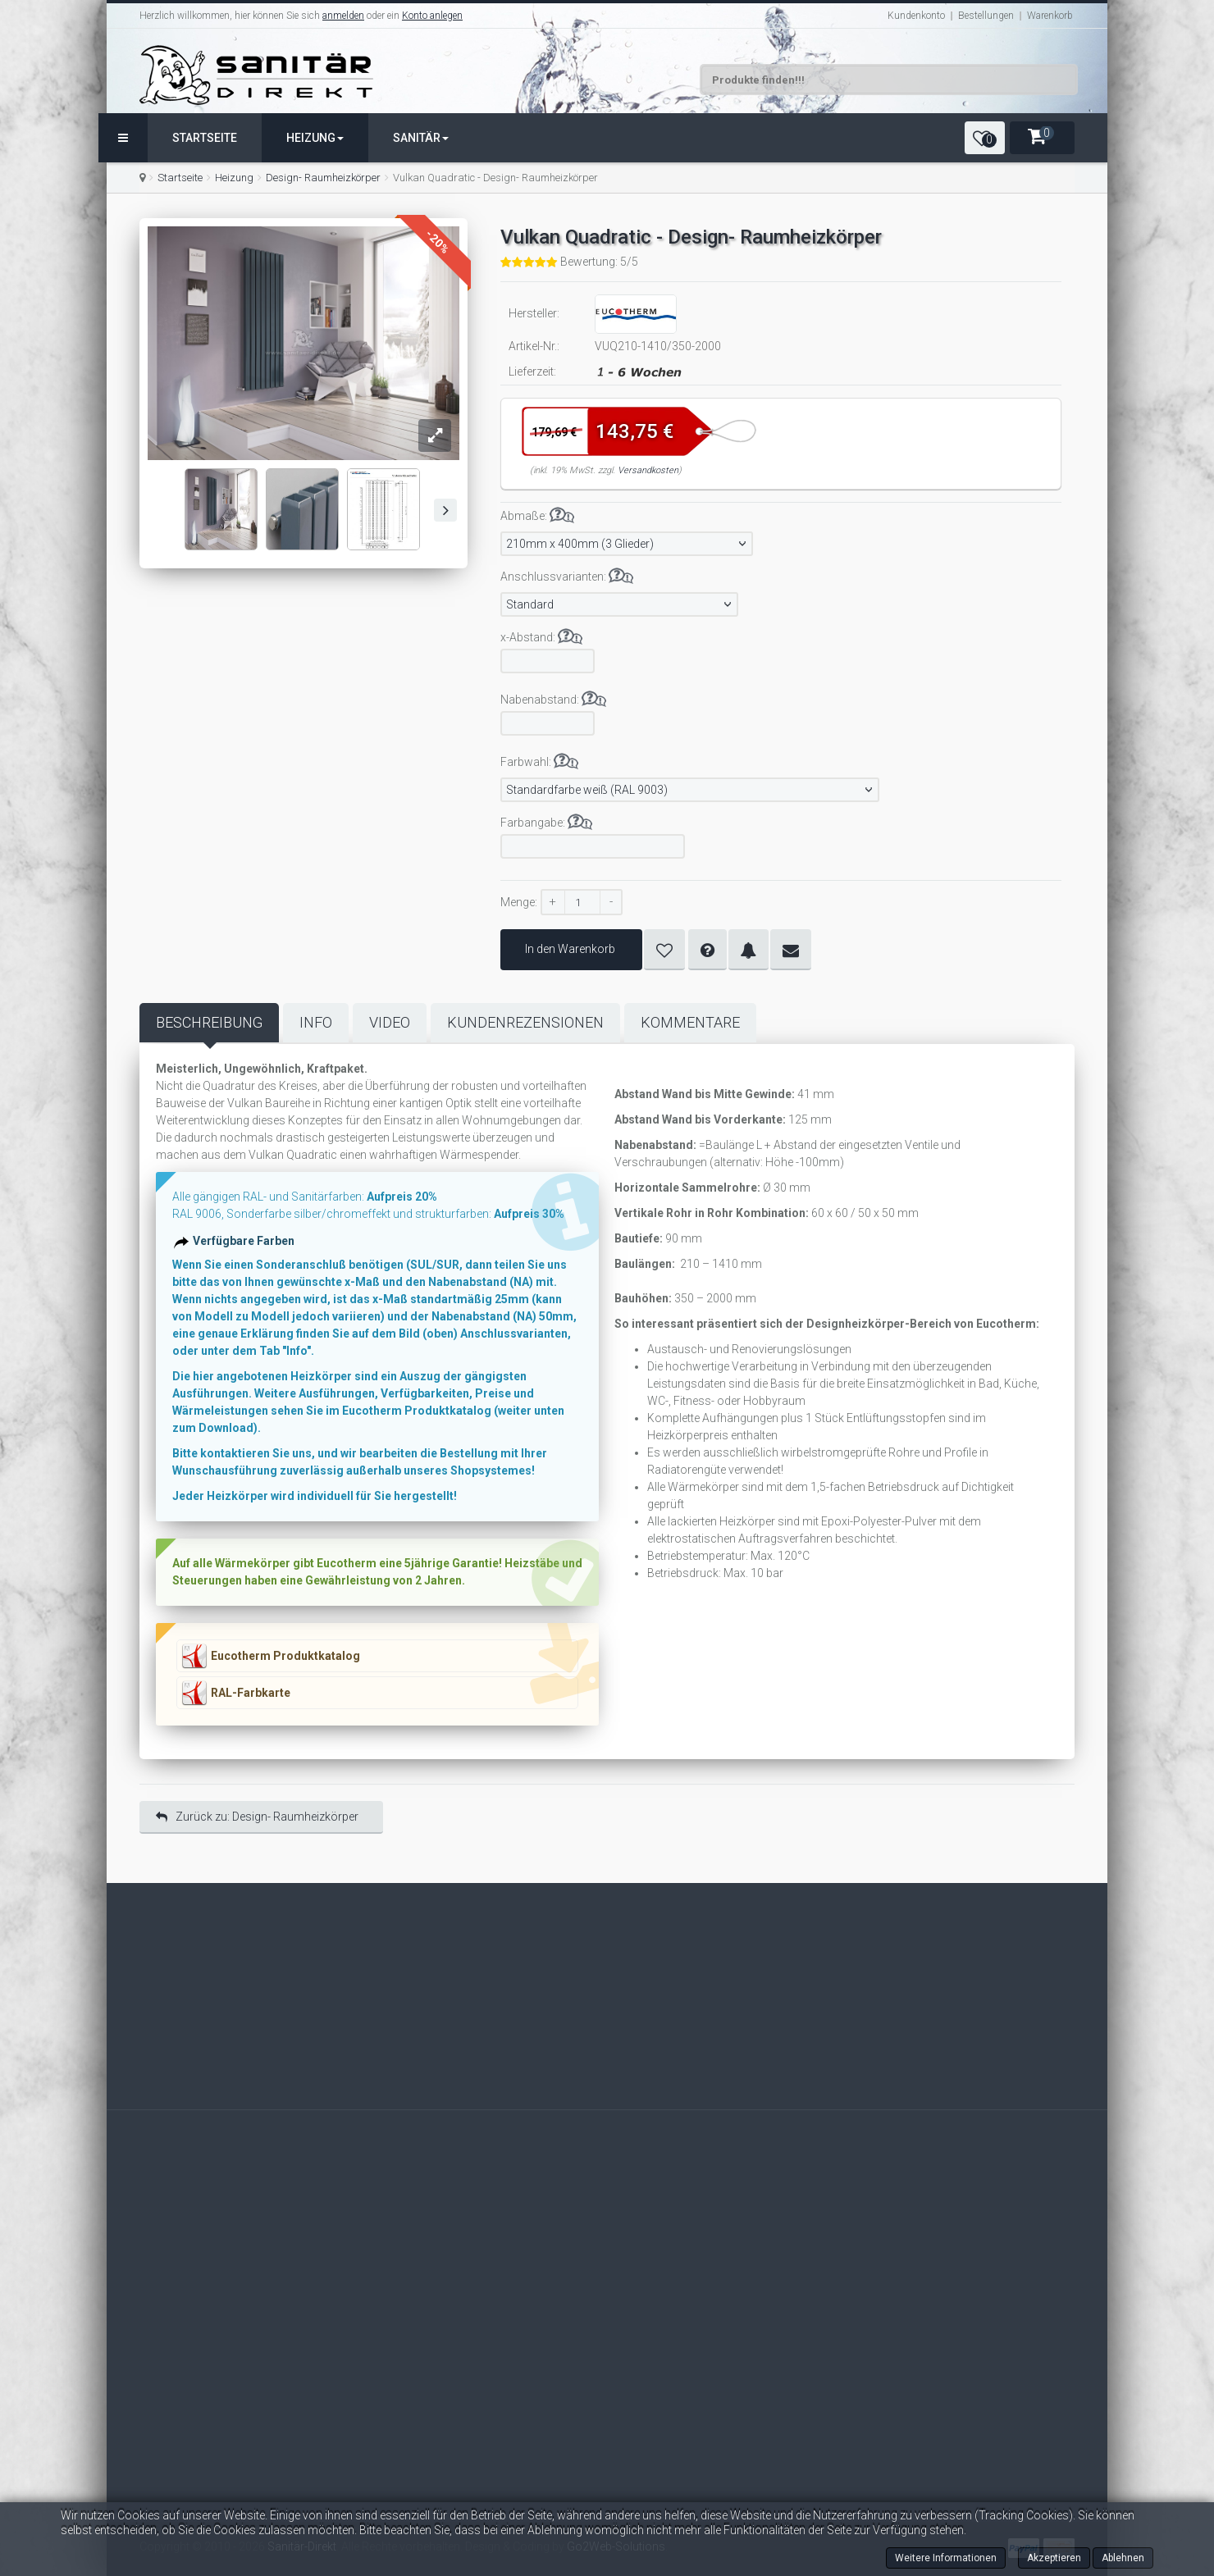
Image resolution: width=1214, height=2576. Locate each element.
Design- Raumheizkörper (323, 177)
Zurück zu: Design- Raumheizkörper (257, 1816)
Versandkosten (648, 470)
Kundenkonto (916, 15)
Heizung (315, 137)
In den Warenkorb (571, 948)
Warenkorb (1050, 15)
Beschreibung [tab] (209, 1022)
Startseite (204, 137)
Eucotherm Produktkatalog (285, 1655)
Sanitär (421, 137)
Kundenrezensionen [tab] (525, 1022)
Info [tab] (315, 1022)
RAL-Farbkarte (250, 1692)
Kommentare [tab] (690, 1022)
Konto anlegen (432, 15)
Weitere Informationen (946, 2558)
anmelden (343, 15)
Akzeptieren (1054, 2558)
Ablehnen (1123, 2558)
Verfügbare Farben (246, 1246)
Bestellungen (986, 15)
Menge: (518, 902)
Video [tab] (389, 1022)
